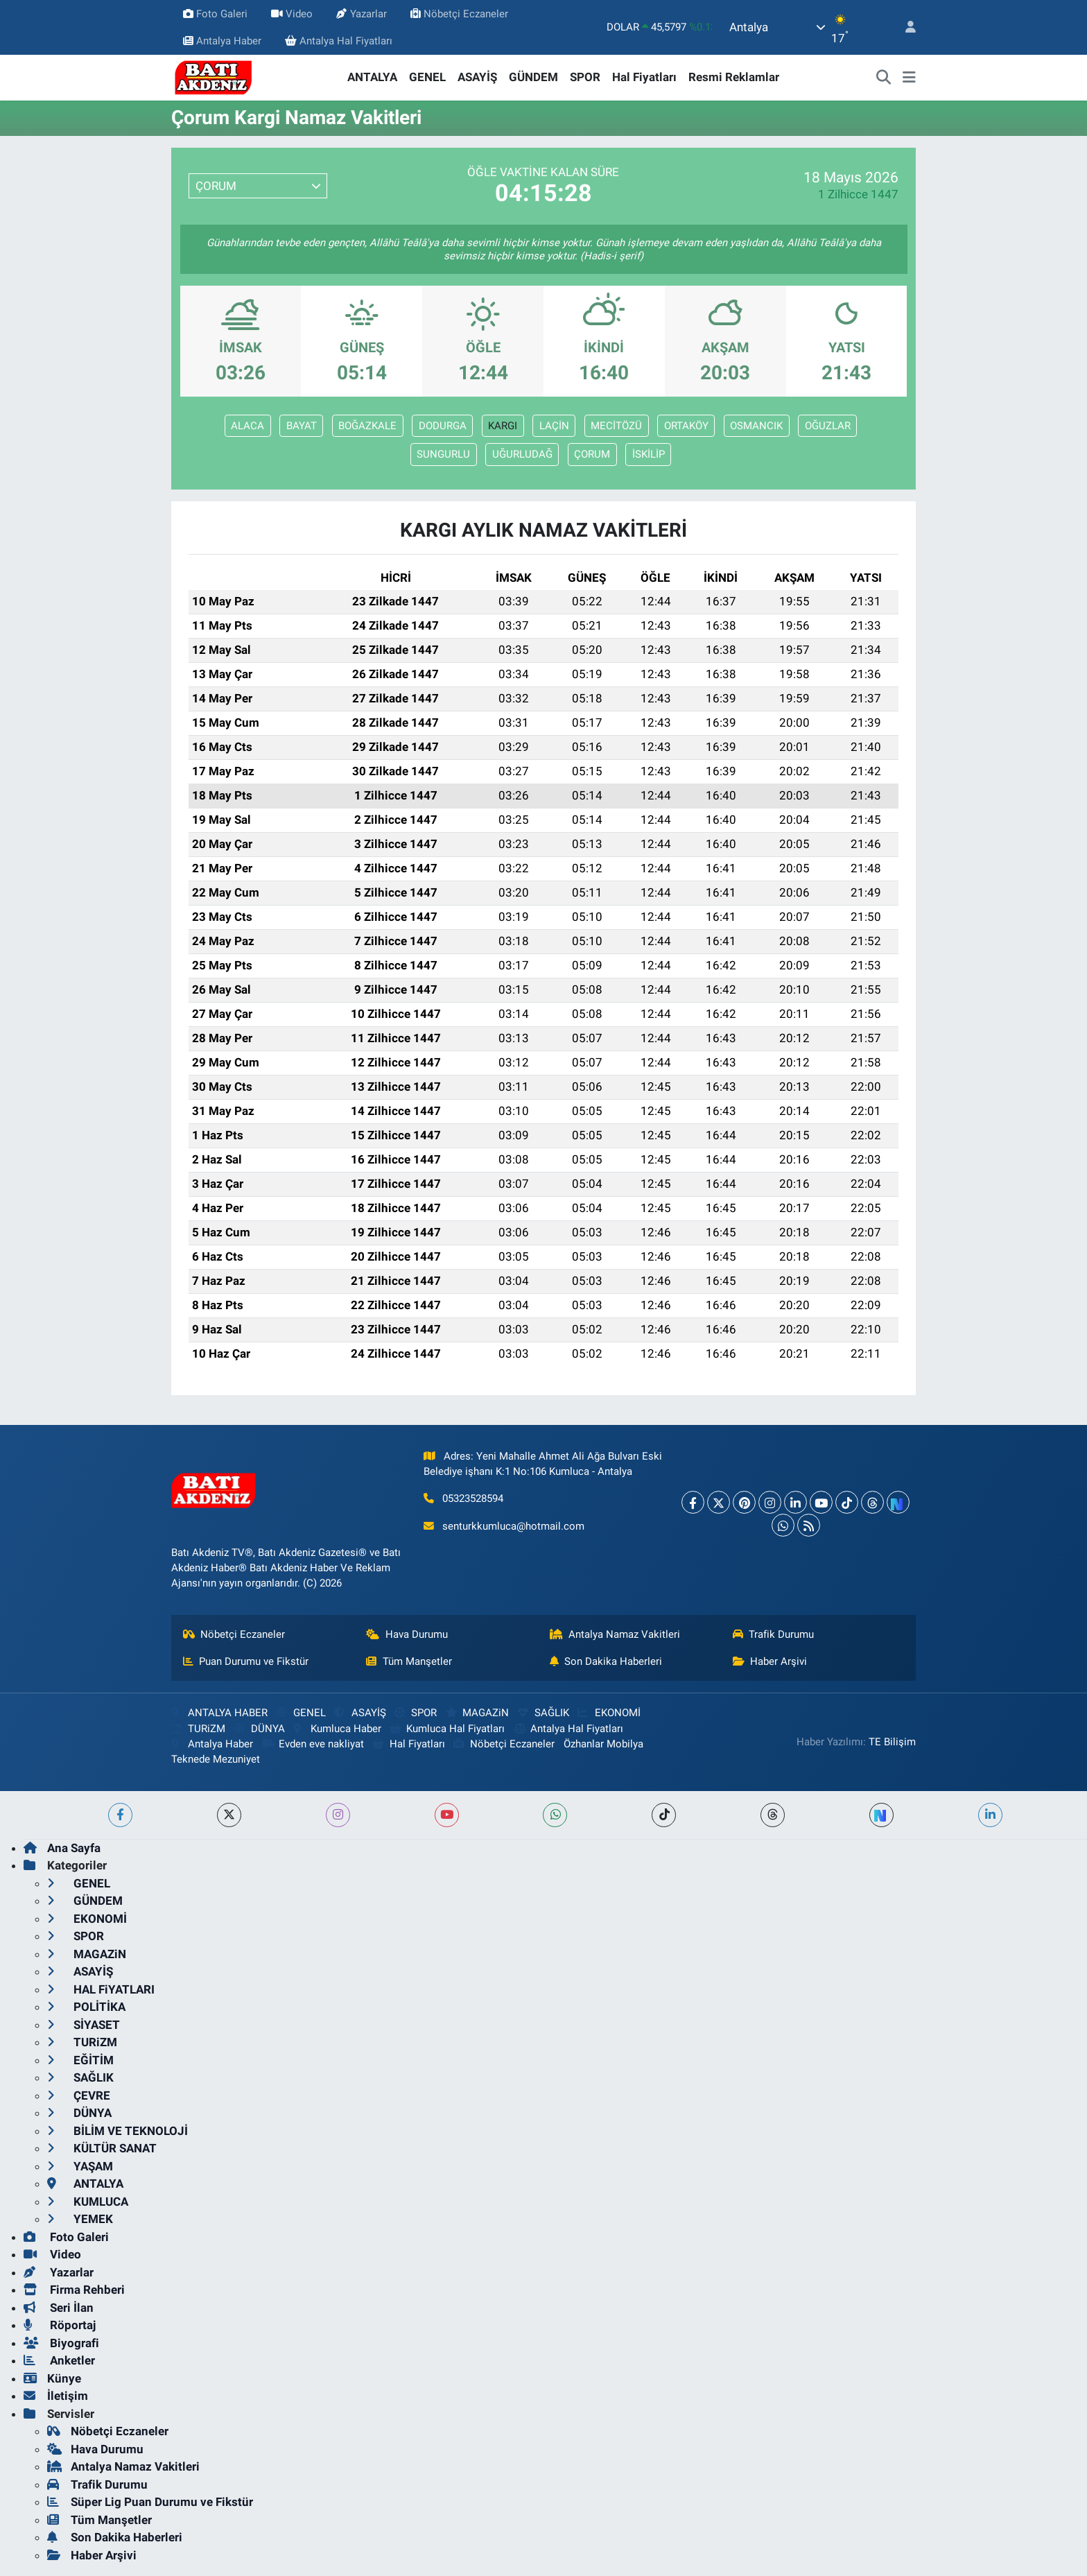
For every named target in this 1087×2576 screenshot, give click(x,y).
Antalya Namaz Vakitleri (615, 1634)
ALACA (247, 426)
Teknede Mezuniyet (215, 1759)
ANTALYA (372, 77)
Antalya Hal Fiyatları (338, 41)
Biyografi (61, 2343)
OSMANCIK (756, 426)
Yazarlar (361, 14)
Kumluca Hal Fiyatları (447, 1728)
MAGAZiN (477, 1712)
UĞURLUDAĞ (522, 454)
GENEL (427, 77)
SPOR (585, 77)
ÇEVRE (78, 2095)
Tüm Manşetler (409, 1661)
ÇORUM (592, 454)
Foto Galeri (215, 14)
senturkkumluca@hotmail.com (513, 1526)
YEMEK (80, 2219)
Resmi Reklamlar (733, 77)
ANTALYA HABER (219, 1712)
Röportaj (60, 2325)
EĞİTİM (80, 2060)
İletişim (56, 2396)
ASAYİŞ (477, 77)
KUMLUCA (87, 2201)
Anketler (59, 2360)
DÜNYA (259, 1728)
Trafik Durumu (774, 1634)
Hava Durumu (407, 1634)
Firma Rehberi (74, 2290)
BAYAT (301, 426)
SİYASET (83, 2025)
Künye (52, 2378)
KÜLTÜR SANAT (102, 2148)
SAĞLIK (543, 1712)
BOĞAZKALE (367, 426)
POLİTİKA (86, 2007)
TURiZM (198, 1728)
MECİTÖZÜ (616, 426)
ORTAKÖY (686, 426)
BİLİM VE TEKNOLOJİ (117, 2131)
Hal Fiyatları (644, 77)
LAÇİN (554, 426)
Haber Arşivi (770, 1661)
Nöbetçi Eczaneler (459, 14)
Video (292, 14)
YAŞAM (80, 2166)
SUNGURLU (443, 454)
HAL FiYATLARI (101, 1989)
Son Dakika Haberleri (606, 1661)
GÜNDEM (533, 77)
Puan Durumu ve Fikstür (246, 1661)
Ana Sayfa (62, 1848)
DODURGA (443, 426)
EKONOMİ (608, 1712)
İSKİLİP (648, 454)
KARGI (502, 426)
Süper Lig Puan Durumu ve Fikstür (150, 2502)
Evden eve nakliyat (313, 1744)
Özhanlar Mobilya (603, 1744)
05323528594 (472, 1498)
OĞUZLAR (828, 426)
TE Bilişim (892, 1742)
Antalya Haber (222, 41)
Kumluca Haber (337, 1728)
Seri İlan (59, 2308)
